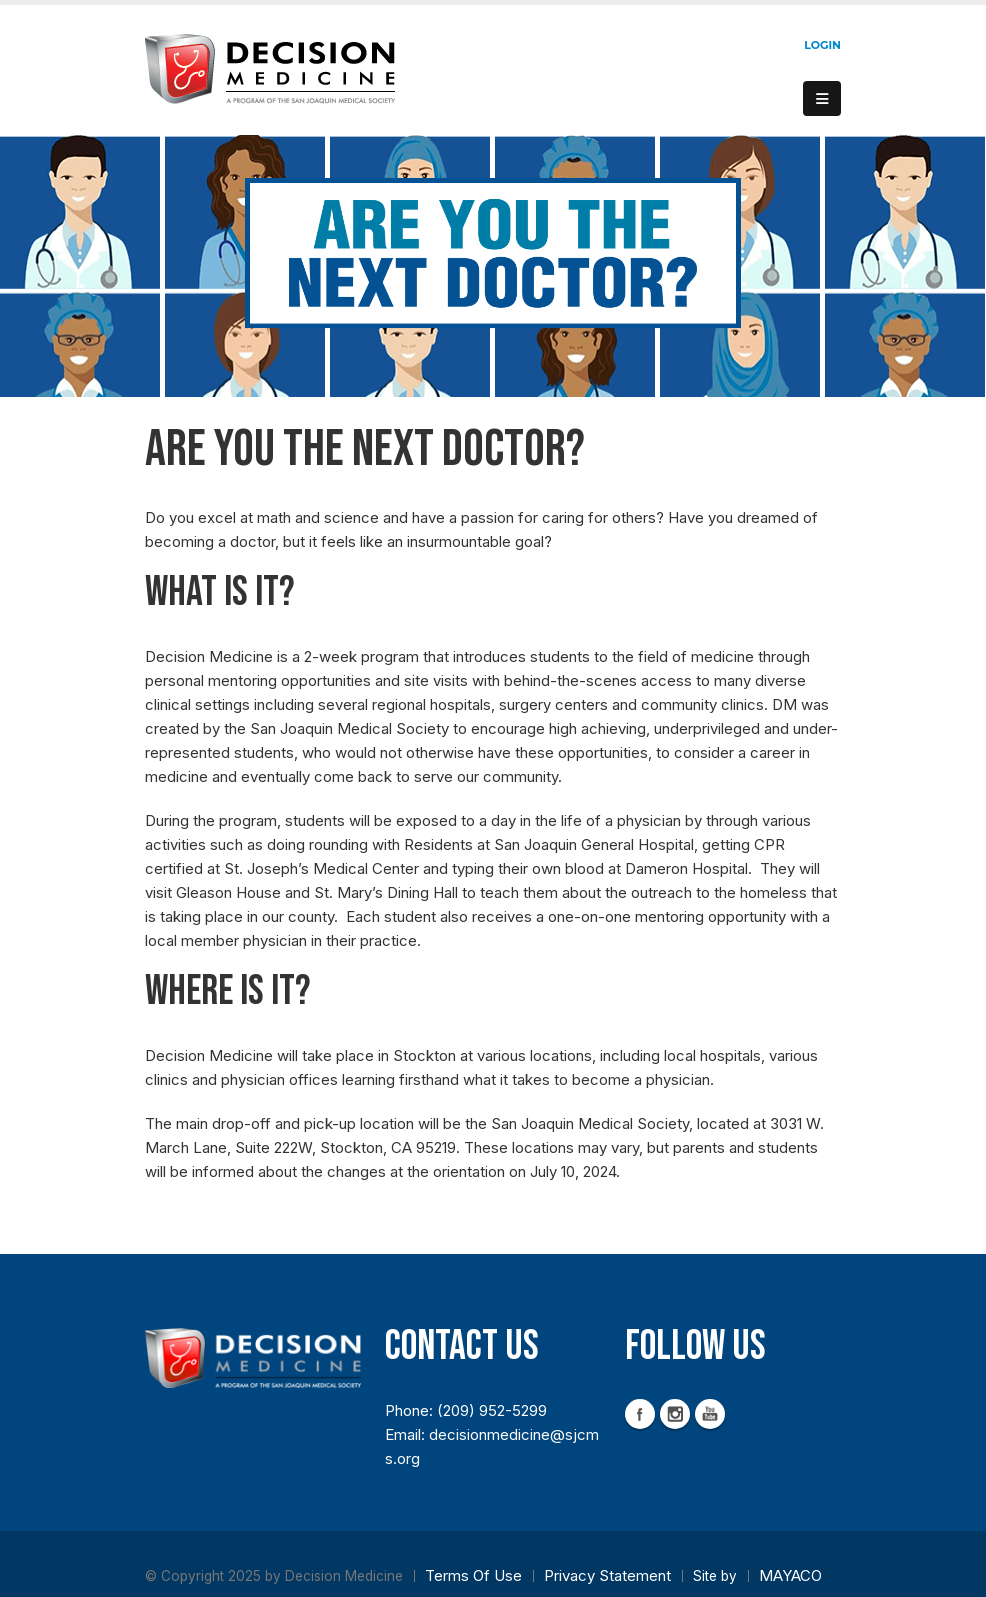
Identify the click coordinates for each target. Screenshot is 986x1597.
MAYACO (790, 1575)
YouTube (710, 1414)
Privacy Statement (607, 1575)
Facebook (640, 1414)
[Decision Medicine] (270, 68)
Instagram (675, 1414)
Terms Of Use (473, 1575)
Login (822, 45)
